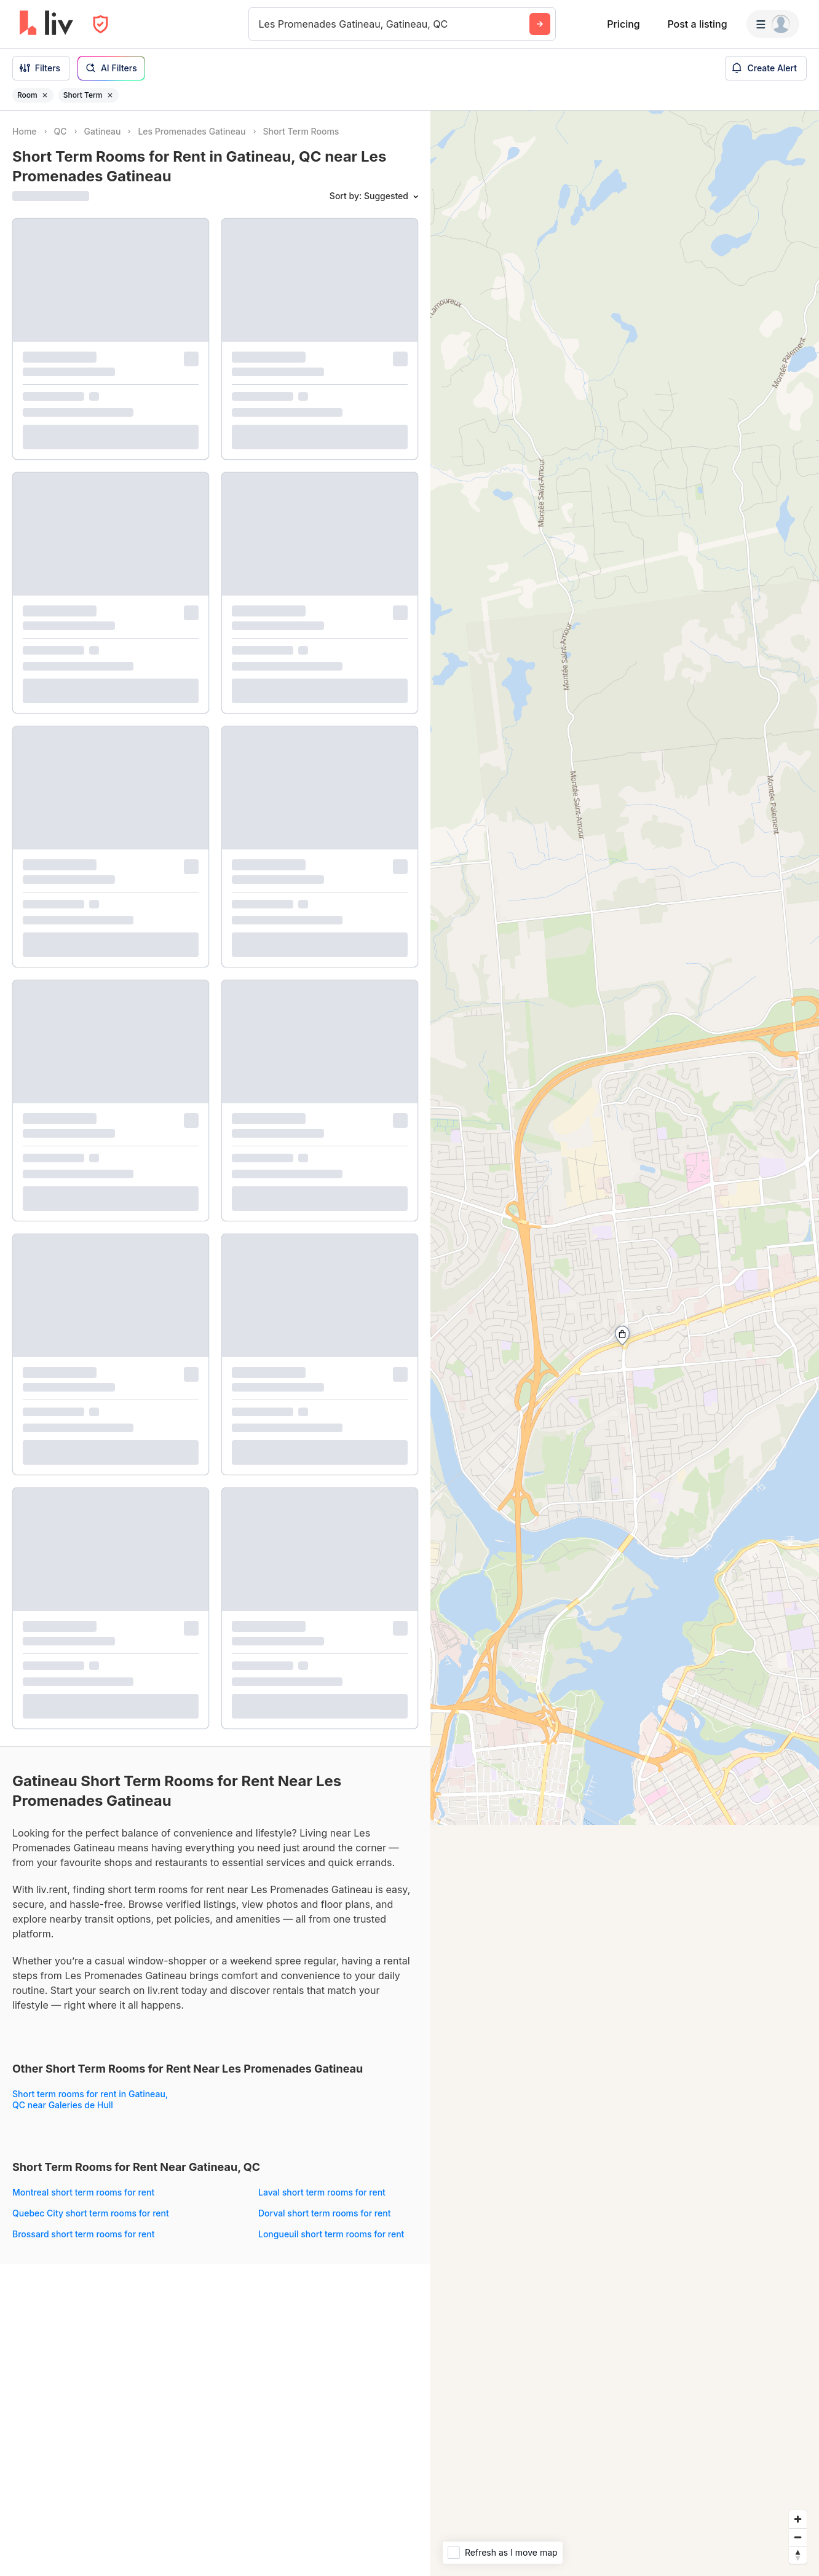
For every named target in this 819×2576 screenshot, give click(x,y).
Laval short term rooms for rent (322, 2192)
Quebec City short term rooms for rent (90, 2213)
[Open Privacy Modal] (100, 24)
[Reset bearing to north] (798, 2555)
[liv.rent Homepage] (46, 23)
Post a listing (697, 24)
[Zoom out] (798, 2537)
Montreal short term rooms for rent (83, 2192)
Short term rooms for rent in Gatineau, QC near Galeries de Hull (90, 2099)
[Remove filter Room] (45, 95)
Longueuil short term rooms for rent (331, 2234)
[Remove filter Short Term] (110, 95)
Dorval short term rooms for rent (324, 2213)
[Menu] (772, 24)
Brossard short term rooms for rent (83, 2234)
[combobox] (260, 24)
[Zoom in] (798, 2519)
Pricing (623, 24)
